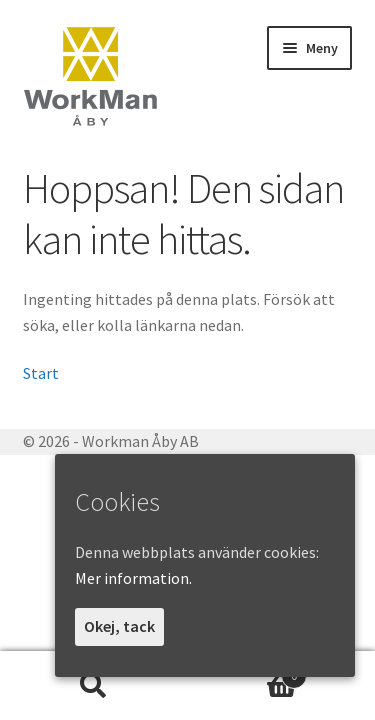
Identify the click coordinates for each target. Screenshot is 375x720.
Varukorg (248, 671)
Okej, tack (119, 626)
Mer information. (133, 578)
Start (41, 373)
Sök (94, 686)
